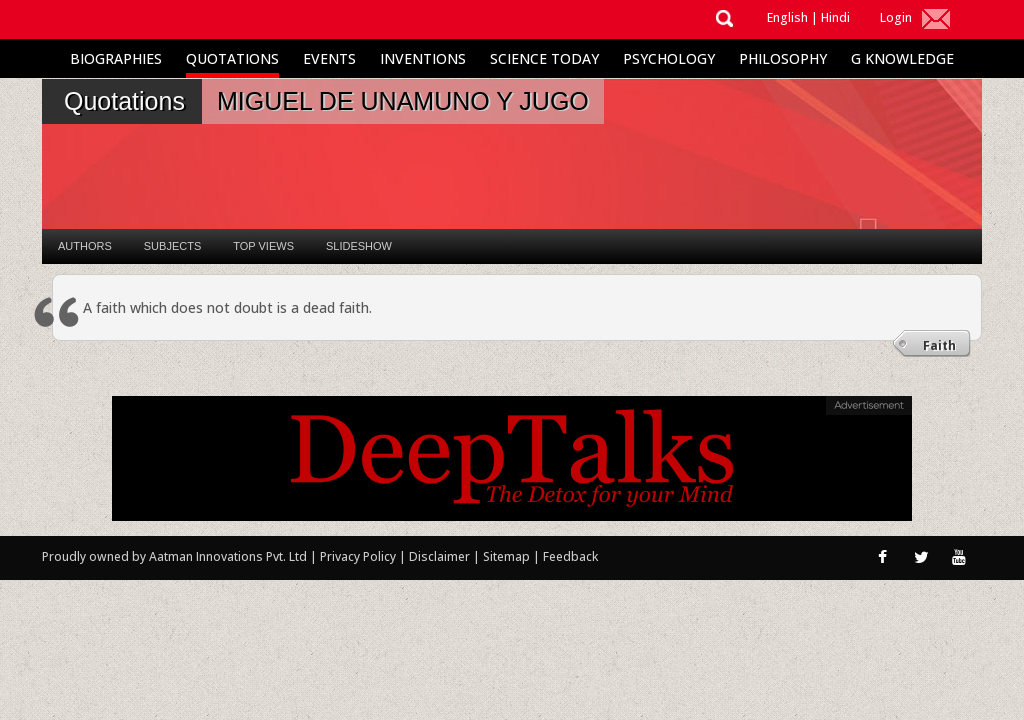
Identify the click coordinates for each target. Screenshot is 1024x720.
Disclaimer (439, 556)
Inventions (423, 58)
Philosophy (783, 58)
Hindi (835, 17)
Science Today (544, 58)
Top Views (263, 246)
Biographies (116, 58)
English (787, 17)
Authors (85, 246)
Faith (939, 345)
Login (896, 17)
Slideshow (359, 246)
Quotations (232, 58)
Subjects (172, 246)
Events (329, 58)
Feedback (570, 556)
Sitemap (508, 556)
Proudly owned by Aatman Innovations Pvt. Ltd (174, 556)
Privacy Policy (359, 556)
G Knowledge (902, 58)
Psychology (669, 58)
